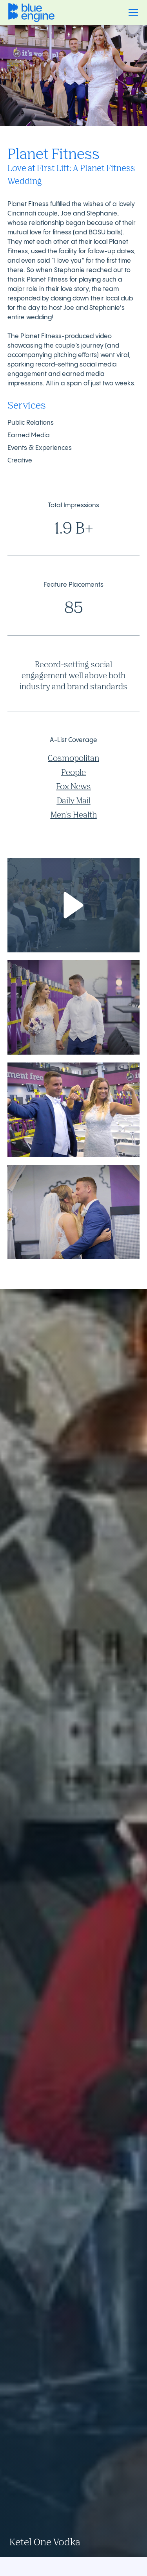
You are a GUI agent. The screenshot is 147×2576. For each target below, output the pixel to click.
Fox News (73, 786)
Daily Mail (74, 800)
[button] (132, 12)
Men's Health (74, 814)
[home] (31, 12)
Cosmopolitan (73, 758)
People (73, 772)
